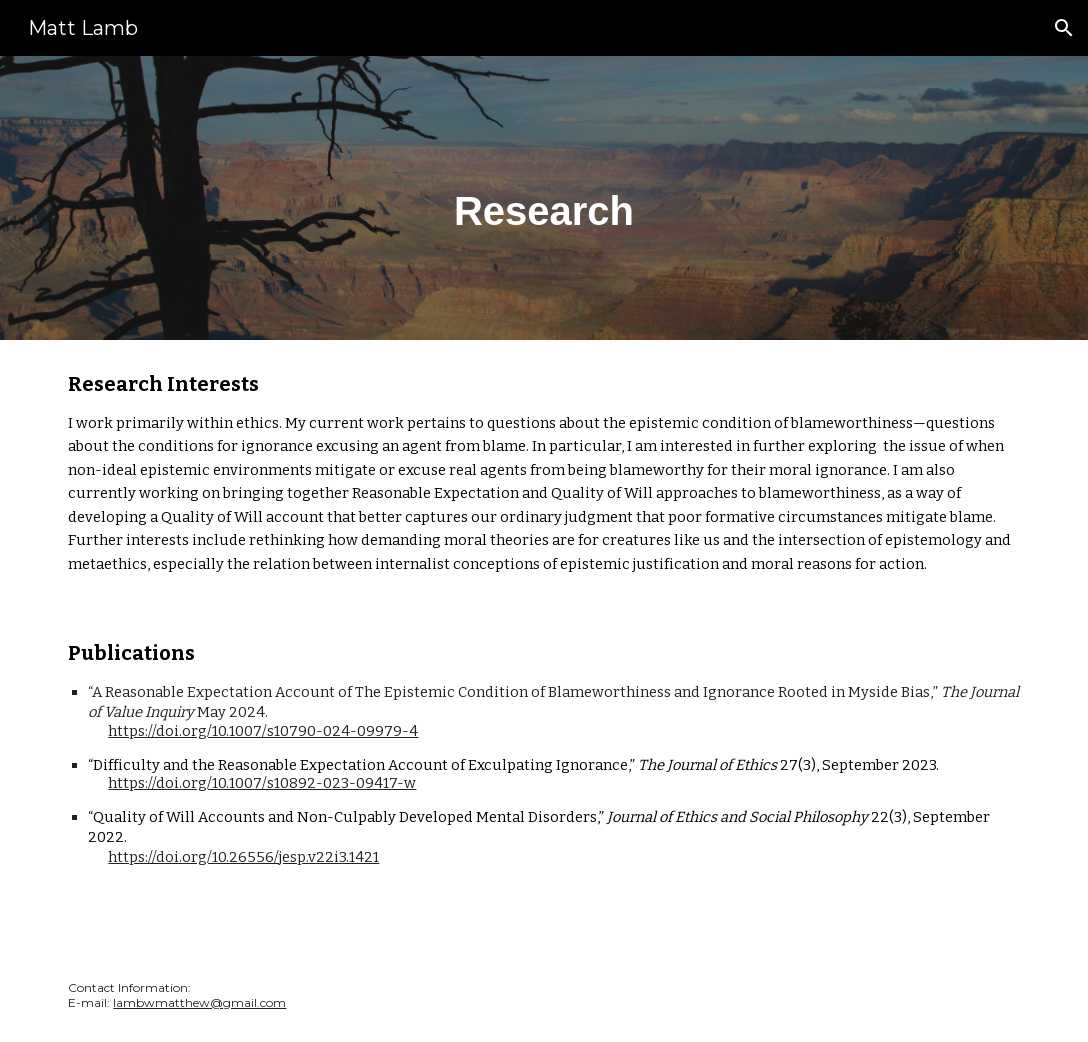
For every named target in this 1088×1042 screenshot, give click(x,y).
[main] (544, 198)
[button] (1064, 28)
